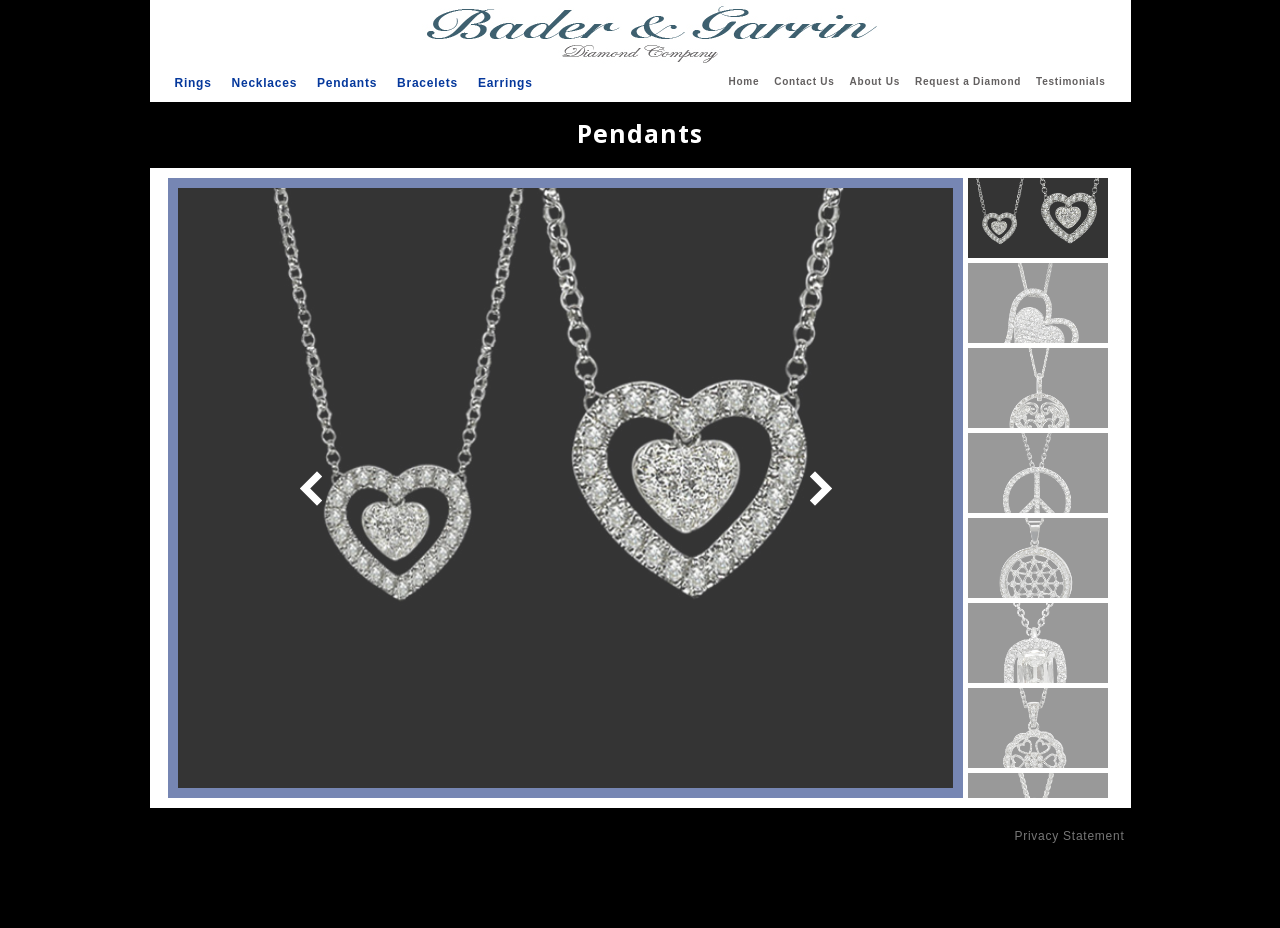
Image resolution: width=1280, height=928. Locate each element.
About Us (875, 81)
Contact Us (804, 81)
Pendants (347, 83)
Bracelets (427, 83)
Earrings (505, 83)
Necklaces (264, 83)
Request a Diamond (968, 81)
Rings (193, 83)
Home (743, 81)
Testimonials (1070, 81)
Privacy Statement (1069, 836)
